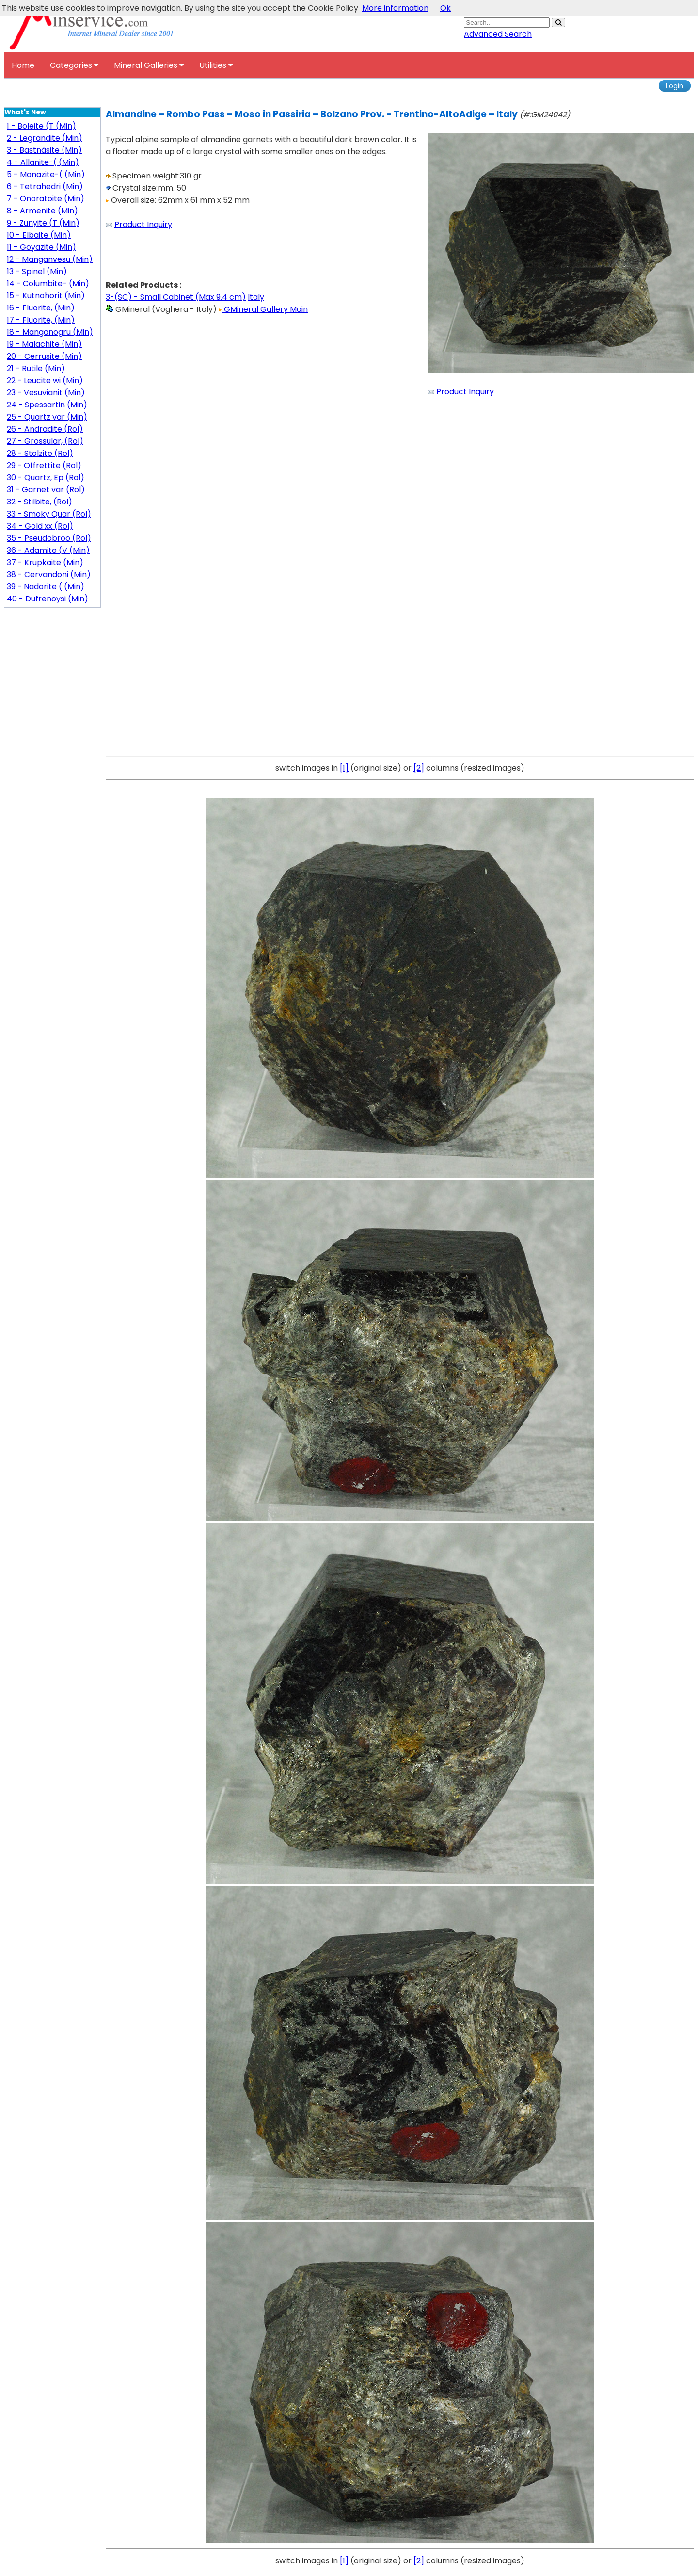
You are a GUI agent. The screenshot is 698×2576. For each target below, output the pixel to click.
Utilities (216, 65)
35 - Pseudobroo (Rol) (49, 538)
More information (395, 8)
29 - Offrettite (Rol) (44, 465)
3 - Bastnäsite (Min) (44, 150)
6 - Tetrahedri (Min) (45, 186)
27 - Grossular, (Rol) (45, 441)
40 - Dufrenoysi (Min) (47, 598)
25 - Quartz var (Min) (47, 416)
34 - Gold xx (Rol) (40, 526)
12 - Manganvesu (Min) (50, 259)
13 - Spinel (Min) (37, 271)
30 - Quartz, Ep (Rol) (45, 477)
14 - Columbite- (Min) (48, 283)
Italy (256, 297)
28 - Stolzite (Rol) (40, 453)
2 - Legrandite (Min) (44, 138)
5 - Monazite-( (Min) (46, 174)
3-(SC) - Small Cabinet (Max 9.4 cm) (176, 297)
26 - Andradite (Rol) (45, 429)
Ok (445, 8)
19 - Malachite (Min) (44, 344)
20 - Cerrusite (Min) (44, 356)
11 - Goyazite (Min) (41, 247)
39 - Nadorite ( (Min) (45, 586)
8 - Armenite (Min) (42, 210)
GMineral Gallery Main (263, 309)
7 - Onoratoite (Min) (45, 198)
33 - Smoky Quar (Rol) (49, 513)
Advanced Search (498, 34)
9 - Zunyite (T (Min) (43, 222)
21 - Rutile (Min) (36, 368)
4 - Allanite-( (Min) (43, 162)
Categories (74, 65)
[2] (418, 768)
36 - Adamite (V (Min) (48, 550)
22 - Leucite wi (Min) (45, 380)
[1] (344, 768)
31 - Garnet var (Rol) (46, 489)
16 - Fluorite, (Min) (41, 307)
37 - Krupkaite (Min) (45, 562)
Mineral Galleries (149, 65)
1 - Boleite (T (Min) (41, 125)
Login (674, 86)
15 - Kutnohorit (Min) (46, 295)
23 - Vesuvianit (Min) (46, 392)
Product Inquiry (143, 224)
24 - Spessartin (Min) (47, 404)
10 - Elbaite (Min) (39, 235)
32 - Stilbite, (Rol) (39, 501)
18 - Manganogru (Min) (50, 332)
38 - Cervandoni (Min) (49, 574)
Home (23, 65)
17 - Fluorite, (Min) (41, 319)
